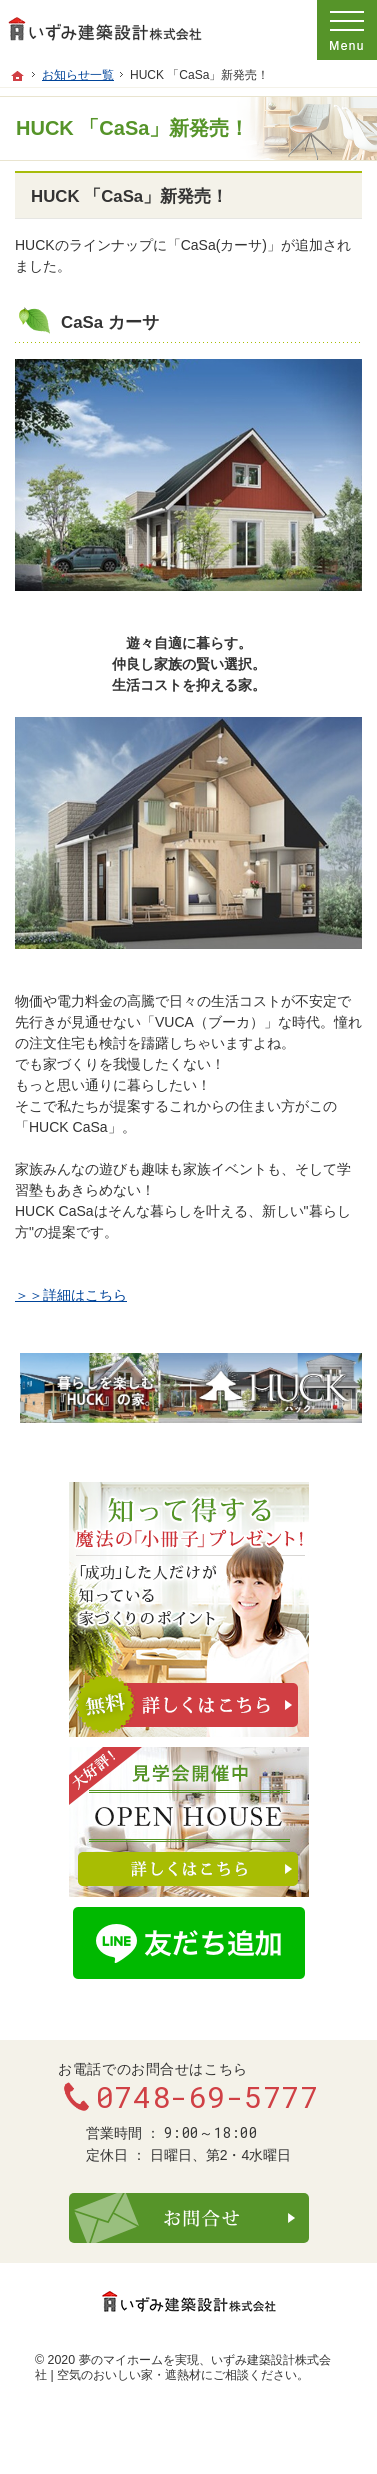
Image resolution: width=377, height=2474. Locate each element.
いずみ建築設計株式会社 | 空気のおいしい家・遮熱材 (183, 2368)
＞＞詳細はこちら (71, 1295)
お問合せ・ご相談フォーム (189, 2218)
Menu (347, 30)
